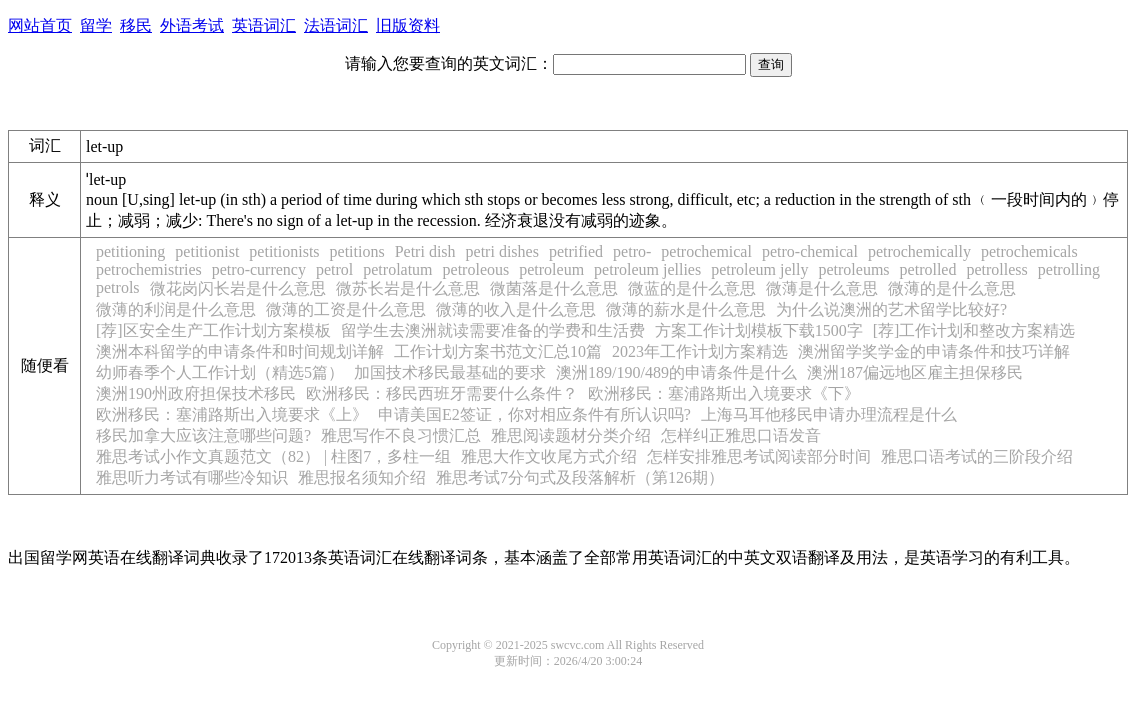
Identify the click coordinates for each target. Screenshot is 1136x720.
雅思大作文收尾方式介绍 (549, 456)
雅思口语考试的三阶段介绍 (977, 456)
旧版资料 (408, 25)
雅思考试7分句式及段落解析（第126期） (580, 477)
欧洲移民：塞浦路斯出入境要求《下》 (724, 393)
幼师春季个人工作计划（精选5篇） (220, 372)
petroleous (476, 269)
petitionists (284, 251)
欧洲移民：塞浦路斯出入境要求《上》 (232, 414)
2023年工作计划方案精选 (700, 351)
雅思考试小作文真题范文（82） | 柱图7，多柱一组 (273, 456)
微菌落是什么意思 (554, 288)
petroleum (551, 269)
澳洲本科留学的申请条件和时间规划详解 (240, 351)
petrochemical (706, 251)
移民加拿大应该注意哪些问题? (203, 435)
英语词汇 (264, 25)
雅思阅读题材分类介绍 (571, 435)
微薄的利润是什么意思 (176, 309)
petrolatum (397, 269)
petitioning (130, 251)
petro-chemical (810, 251)
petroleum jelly (759, 269)
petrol (334, 269)
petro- (632, 251)
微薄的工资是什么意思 (346, 309)
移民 (136, 25)
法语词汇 (336, 25)
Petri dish (425, 251)
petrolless (996, 269)
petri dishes (502, 251)
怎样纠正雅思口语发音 (741, 435)
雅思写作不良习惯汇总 (401, 435)
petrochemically (919, 251)
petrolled (928, 269)
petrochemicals (1029, 251)
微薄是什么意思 (822, 288)
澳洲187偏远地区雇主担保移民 (915, 372)
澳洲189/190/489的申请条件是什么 (676, 372)
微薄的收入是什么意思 (516, 309)
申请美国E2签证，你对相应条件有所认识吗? (534, 414)
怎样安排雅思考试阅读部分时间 (759, 456)
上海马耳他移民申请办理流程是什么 (829, 414)
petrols (118, 287)
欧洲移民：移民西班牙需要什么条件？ (442, 393)
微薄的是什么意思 (952, 288)
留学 (96, 25)
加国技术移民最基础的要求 (450, 372)
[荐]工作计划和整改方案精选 (974, 330)
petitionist (207, 251)
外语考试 (192, 25)
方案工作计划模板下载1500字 (759, 330)
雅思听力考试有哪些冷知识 (192, 477)
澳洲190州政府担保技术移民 (196, 393)
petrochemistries (149, 269)
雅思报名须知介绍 (362, 477)
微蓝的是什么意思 (692, 288)
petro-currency (259, 269)
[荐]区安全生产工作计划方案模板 (213, 330)
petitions (357, 251)
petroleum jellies (647, 269)
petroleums (853, 269)
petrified (576, 251)
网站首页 (40, 25)
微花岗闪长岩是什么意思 (238, 288)
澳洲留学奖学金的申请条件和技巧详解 (934, 351)
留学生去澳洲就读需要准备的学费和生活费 (493, 330)
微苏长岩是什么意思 (408, 288)
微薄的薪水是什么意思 (686, 309)
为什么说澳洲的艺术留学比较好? (891, 309)
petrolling (1069, 269)
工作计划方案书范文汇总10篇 (498, 351)
